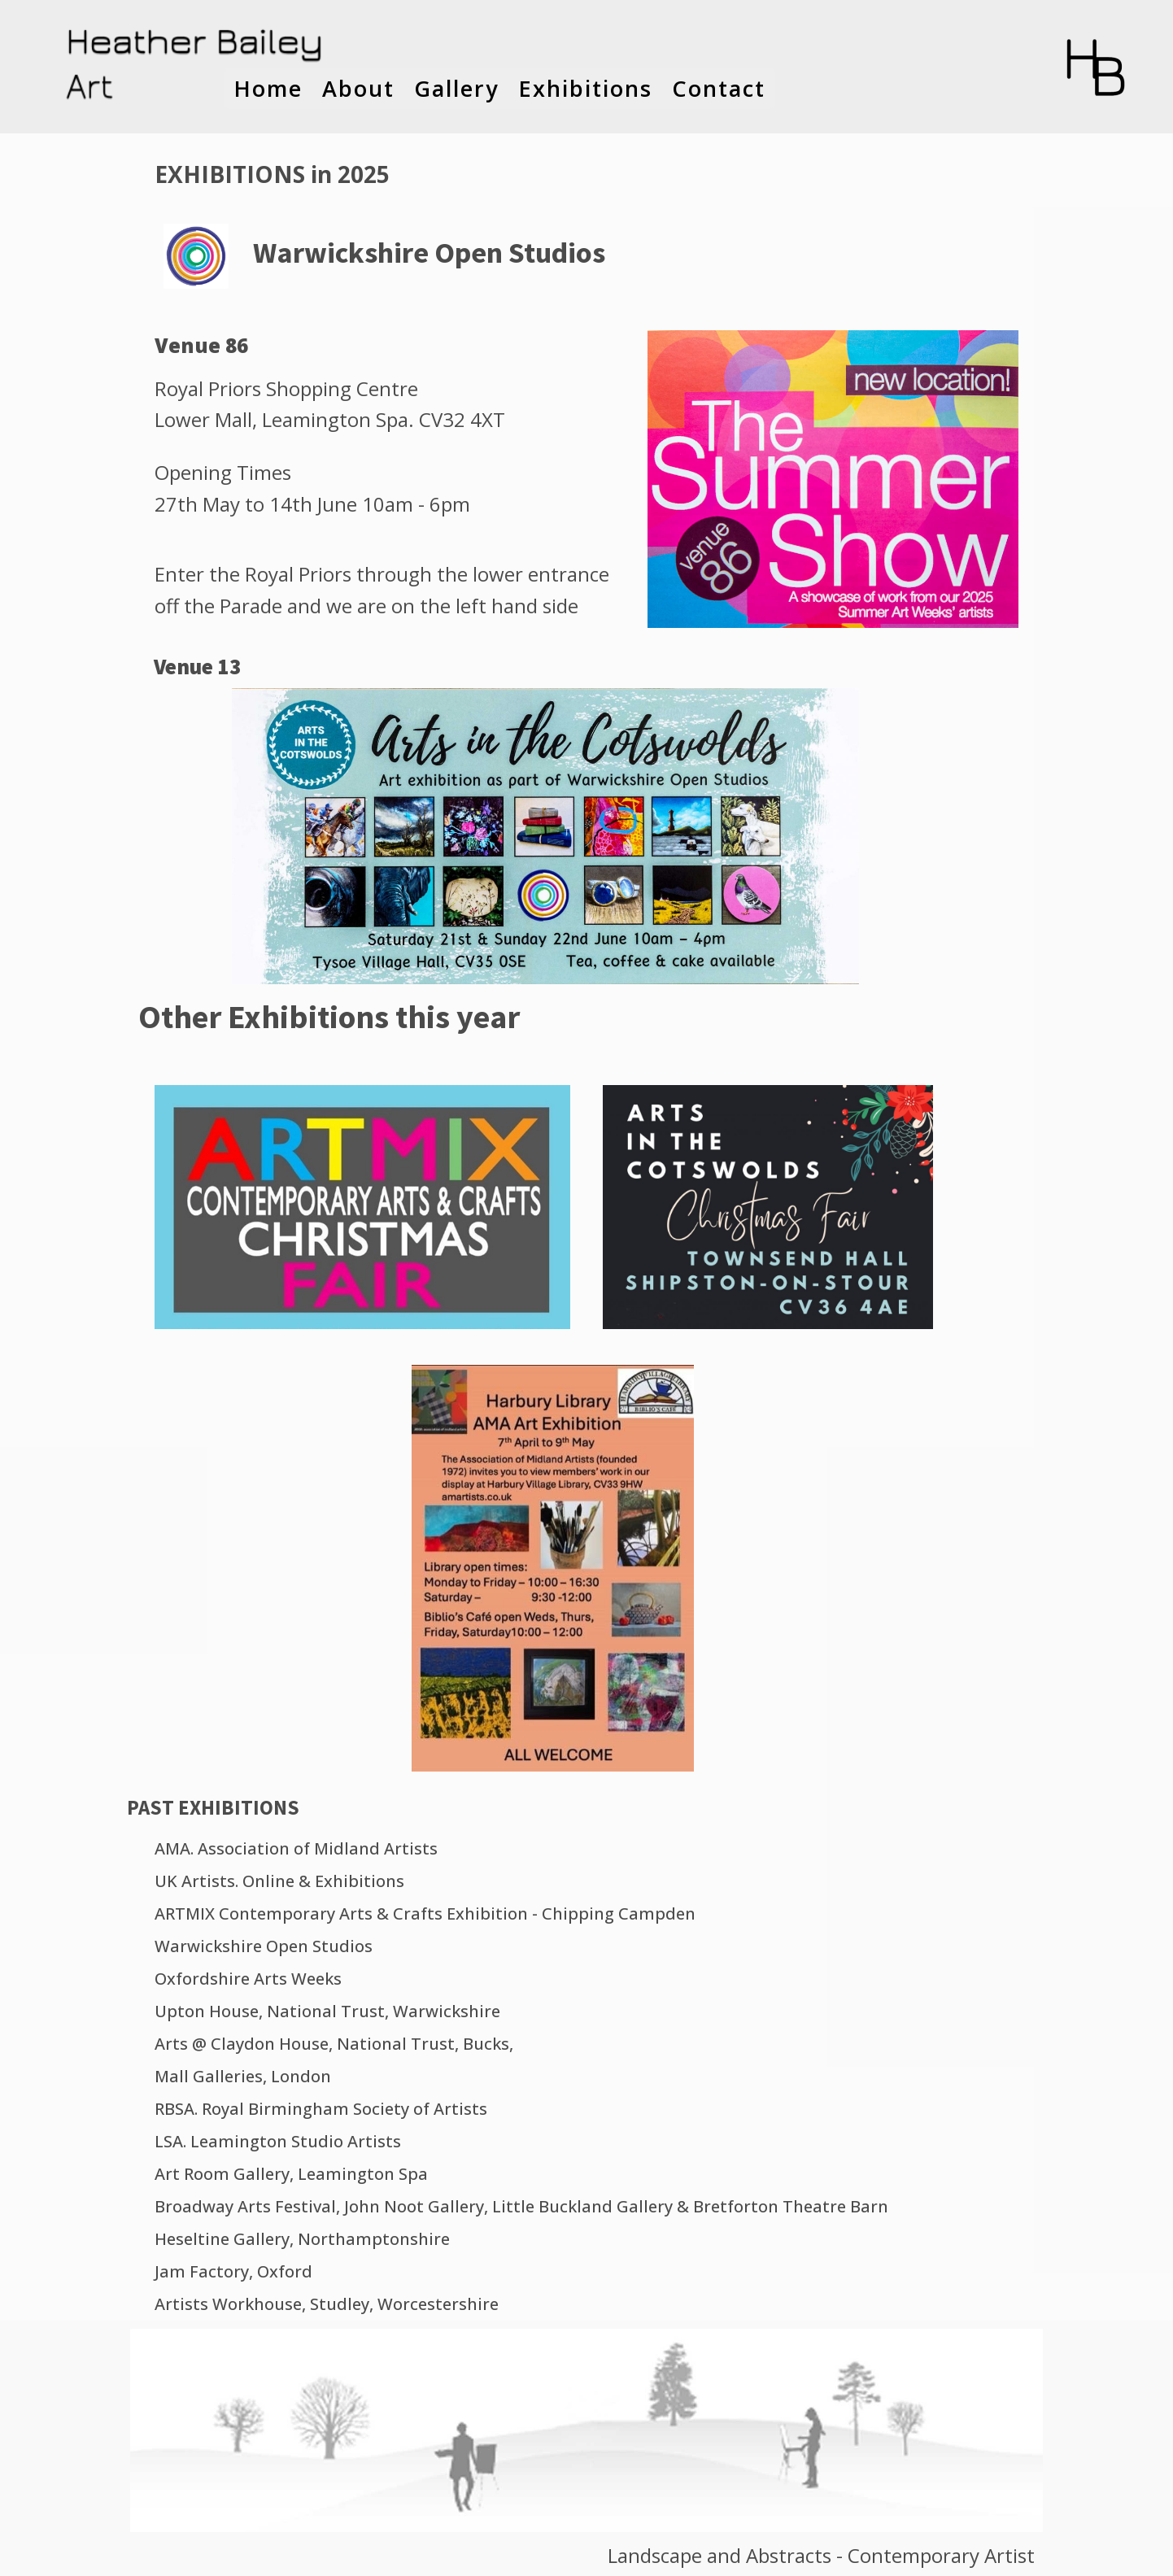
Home (268, 88)
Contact (718, 88)
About (358, 88)
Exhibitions (585, 88)
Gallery (456, 88)
